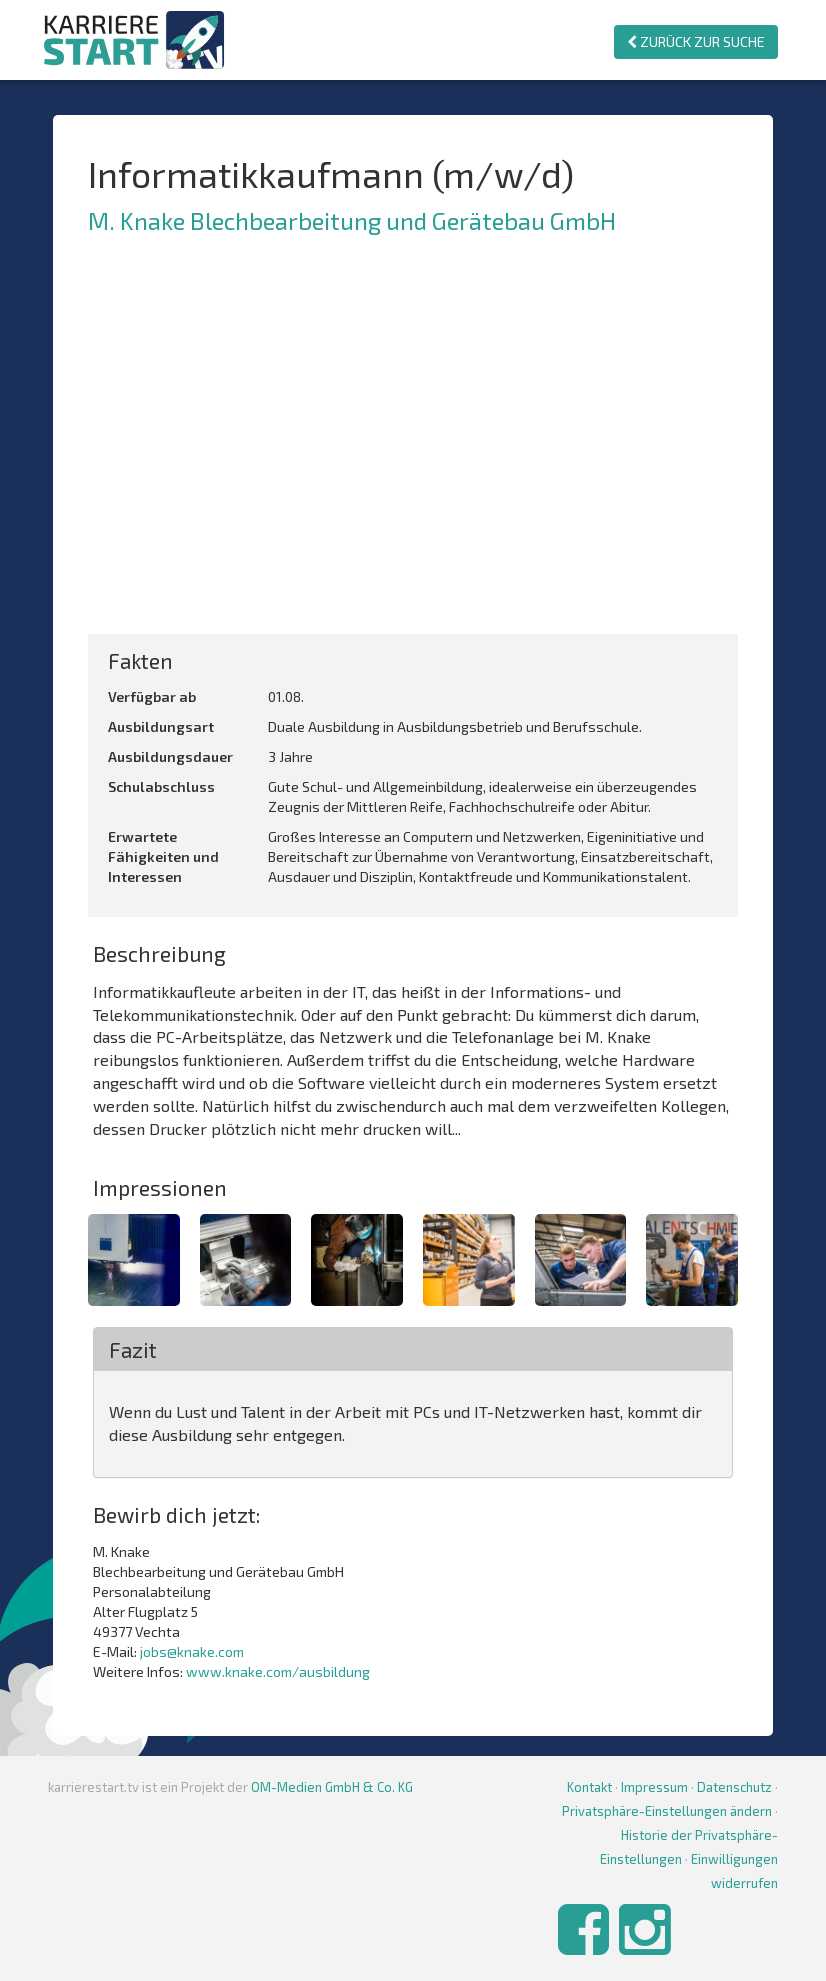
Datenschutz (734, 1787)
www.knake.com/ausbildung (278, 1671)
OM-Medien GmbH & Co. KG (332, 1787)
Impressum (654, 1787)
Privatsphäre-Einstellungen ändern (667, 1811)
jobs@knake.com (192, 1651)
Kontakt (589, 1787)
